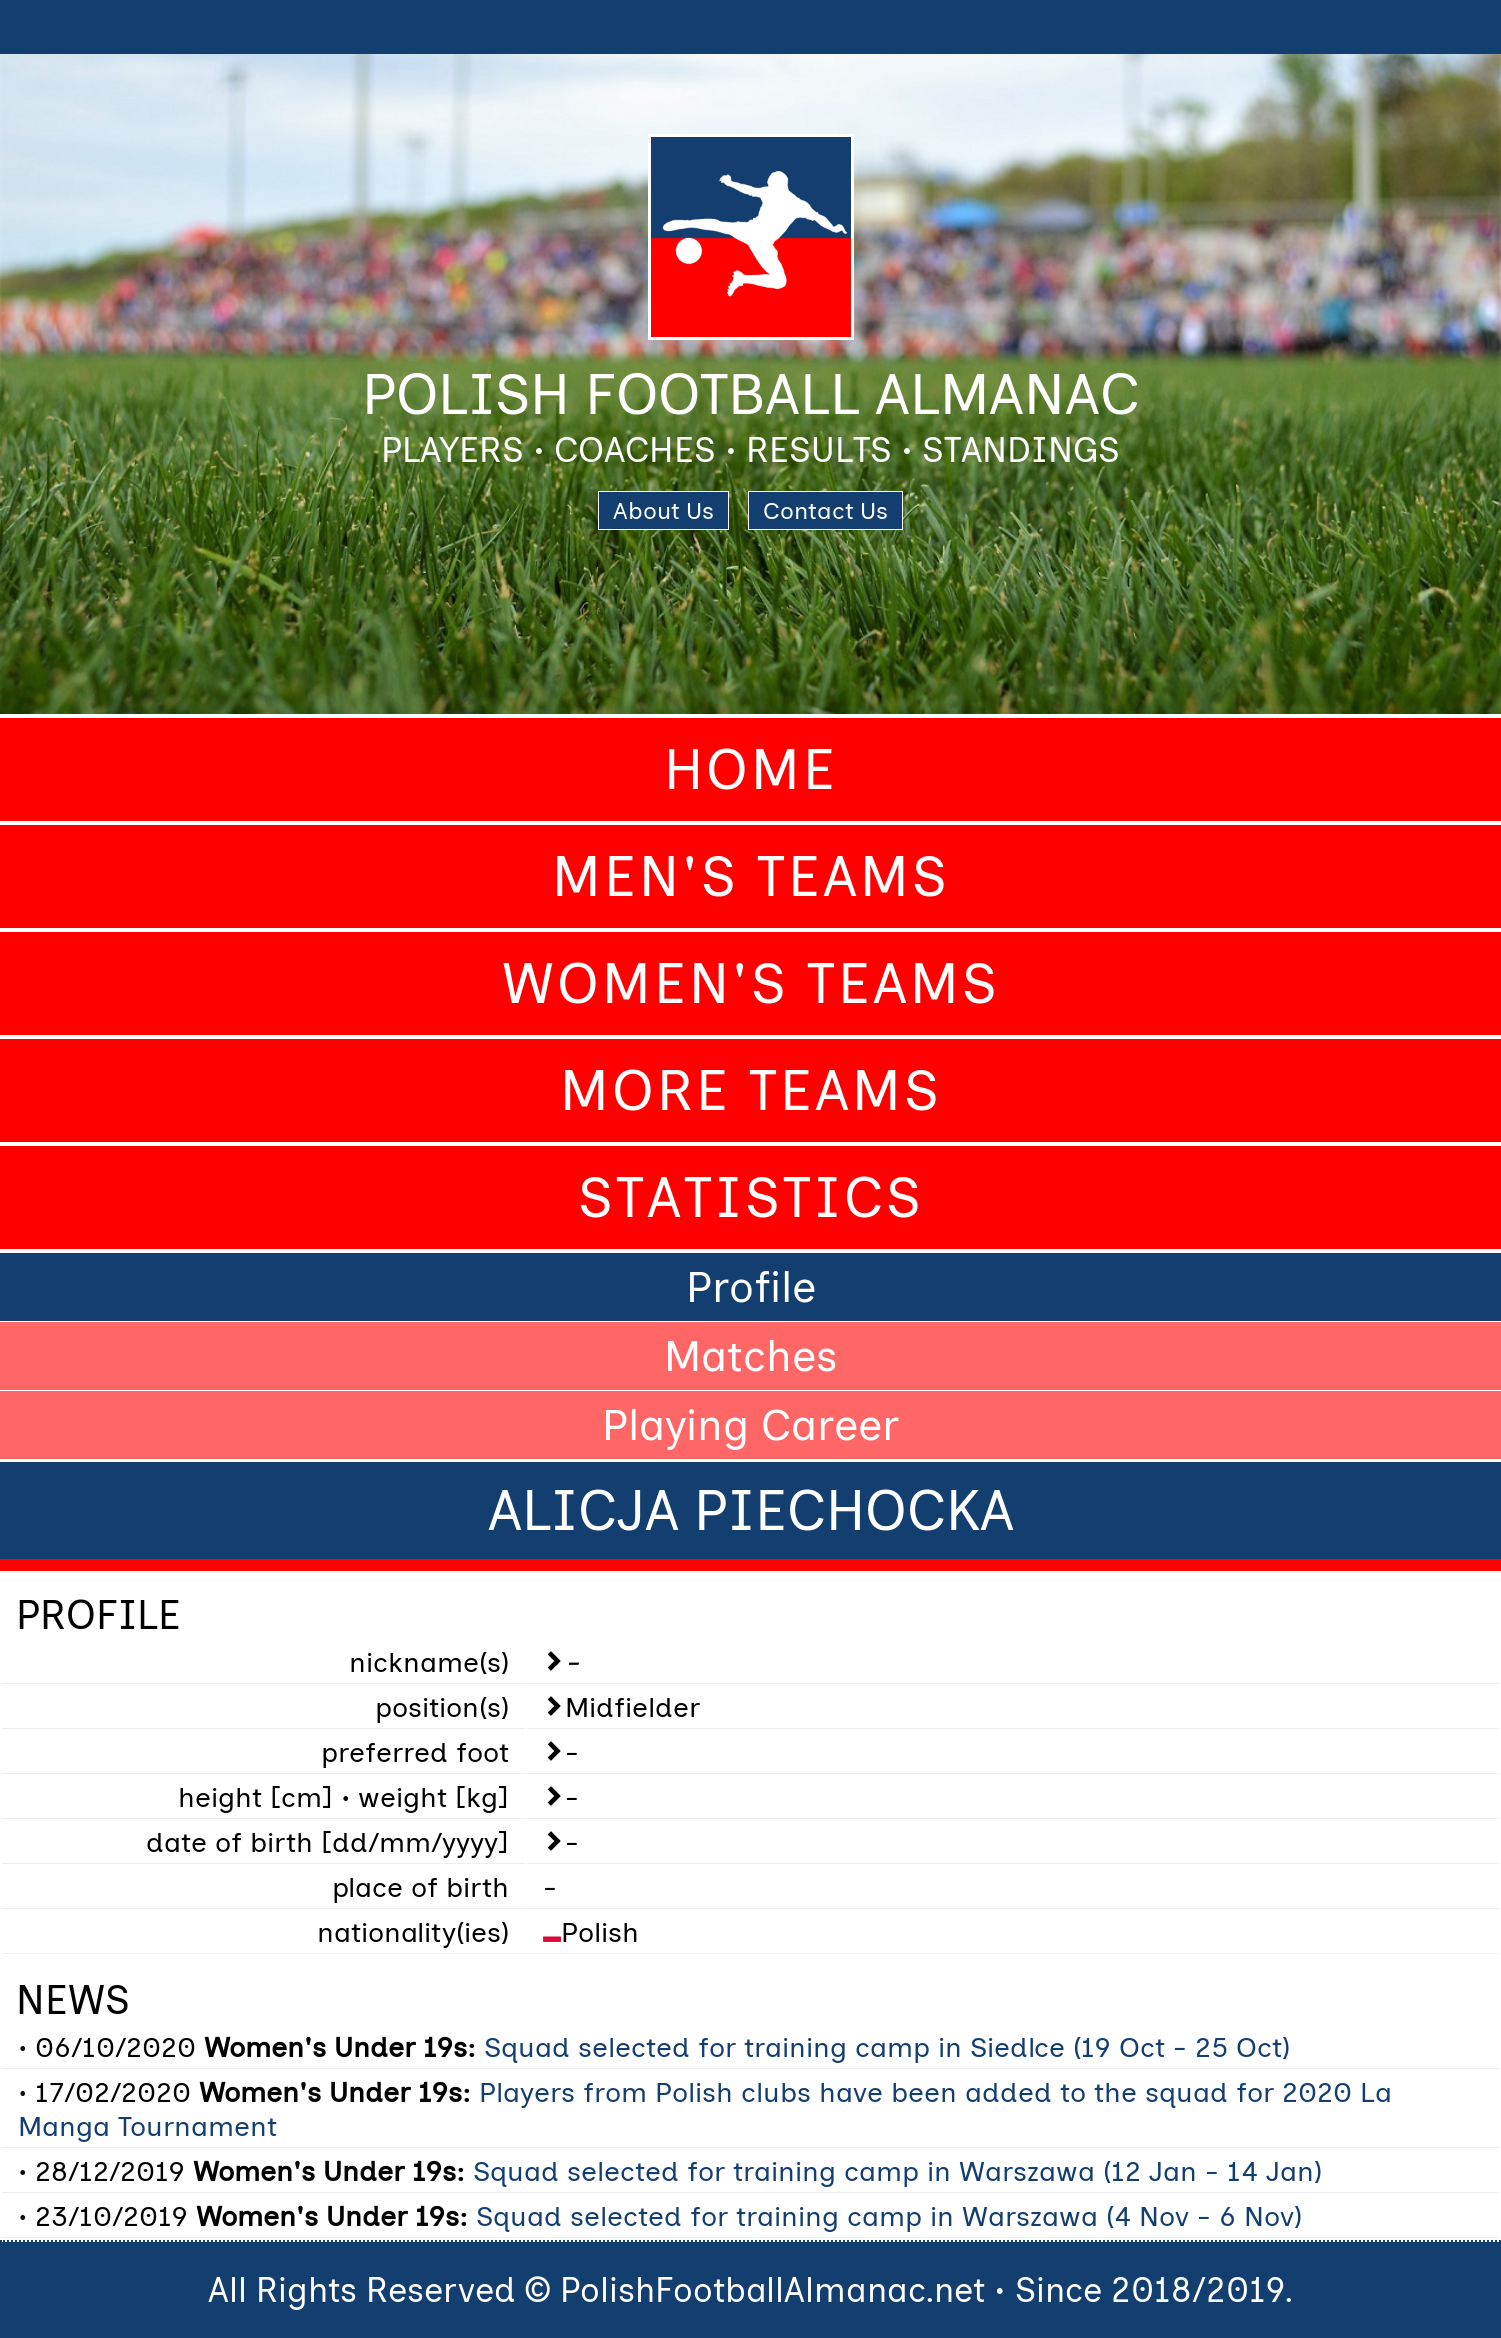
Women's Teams (751, 983)
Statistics (751, 1197)
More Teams (751, 1090)
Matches (751, 1356)
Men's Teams (751, 876)
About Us (663, 510)
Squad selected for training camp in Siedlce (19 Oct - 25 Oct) (887, 2047)
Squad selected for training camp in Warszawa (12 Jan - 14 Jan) (897, 2171)
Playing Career (750, 1425)
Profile (751, 1287)
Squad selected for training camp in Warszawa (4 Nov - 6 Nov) (889, 2216)
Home (751, 769)
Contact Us (825, 510)
